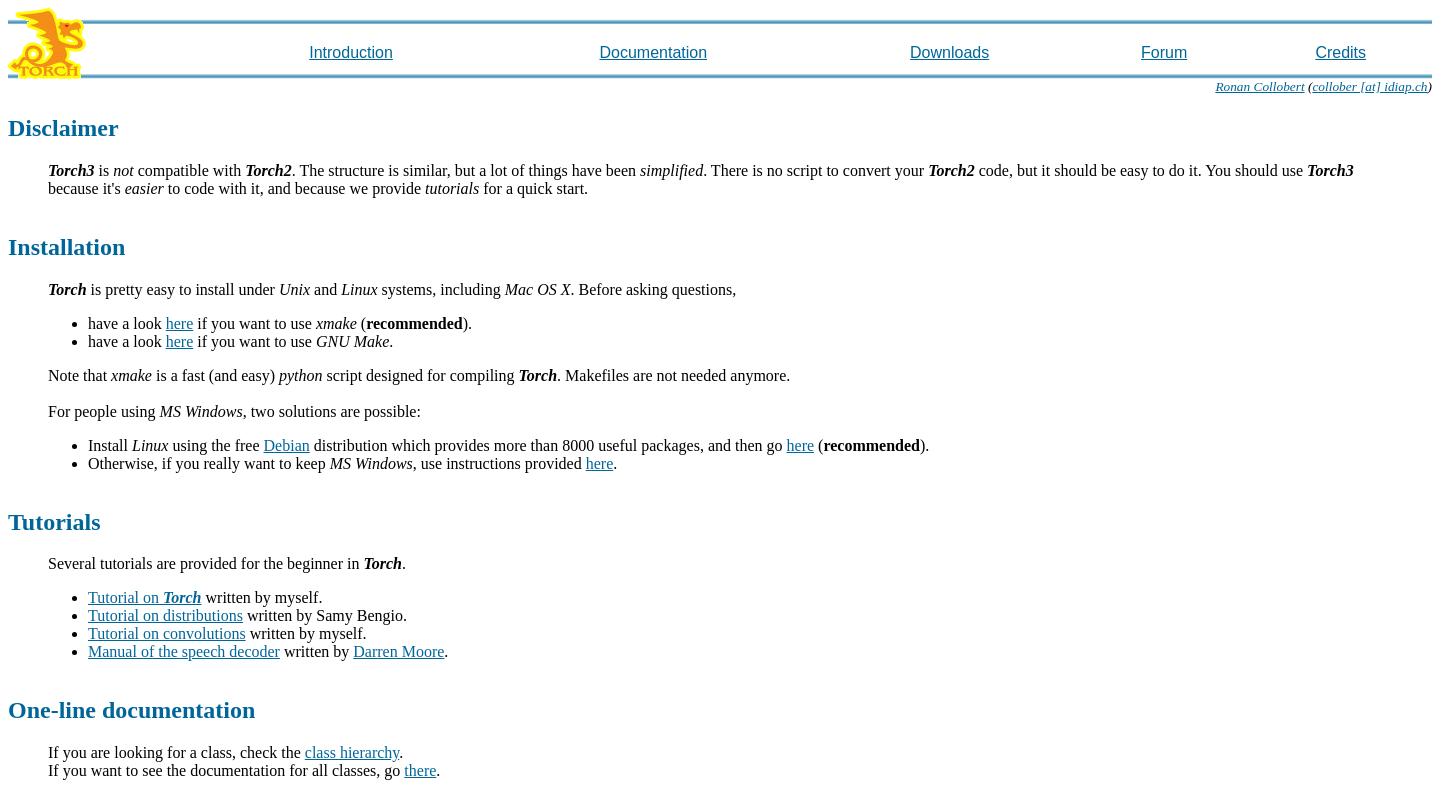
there (420, 770)
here (180, 323)
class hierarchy (352, 752)
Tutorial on (145, 597)
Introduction (351, 52)
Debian (287, 445)
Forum (1164, 52)
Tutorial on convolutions (167, 633)
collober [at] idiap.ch (1369, 86)
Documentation (653, 52)
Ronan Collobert (1259, 86)
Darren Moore (398, 651)
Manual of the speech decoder (184, 651)
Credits (1340, 52)
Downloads (949, 52)
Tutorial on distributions (165, 615)
